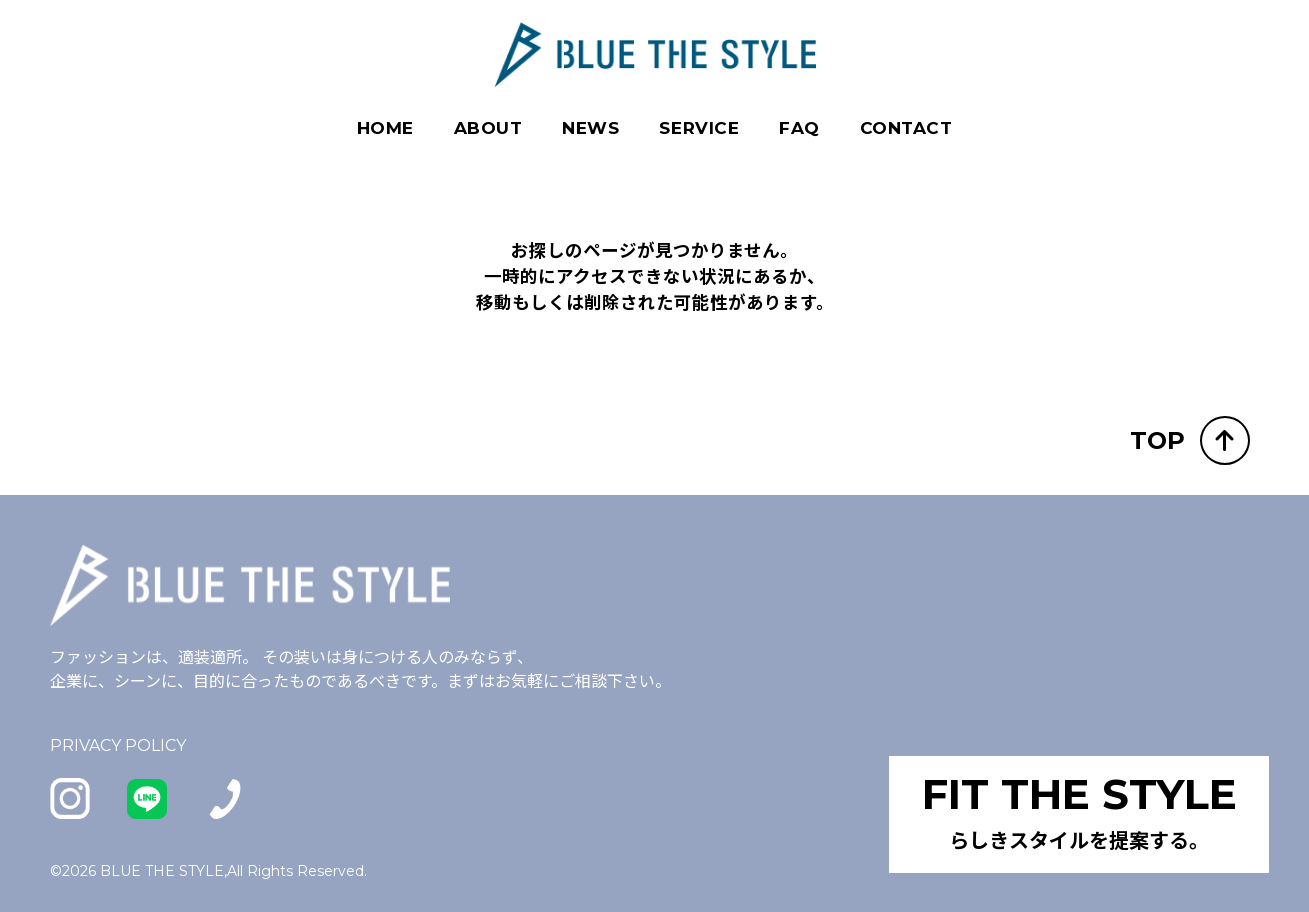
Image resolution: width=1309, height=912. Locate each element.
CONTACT (906, 128)
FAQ (799, 128)
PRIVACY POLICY (118, 744)
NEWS (590, 128)
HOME (385, 128)
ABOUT (488, 128)
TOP (1190, 439)
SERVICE (699, 128)
